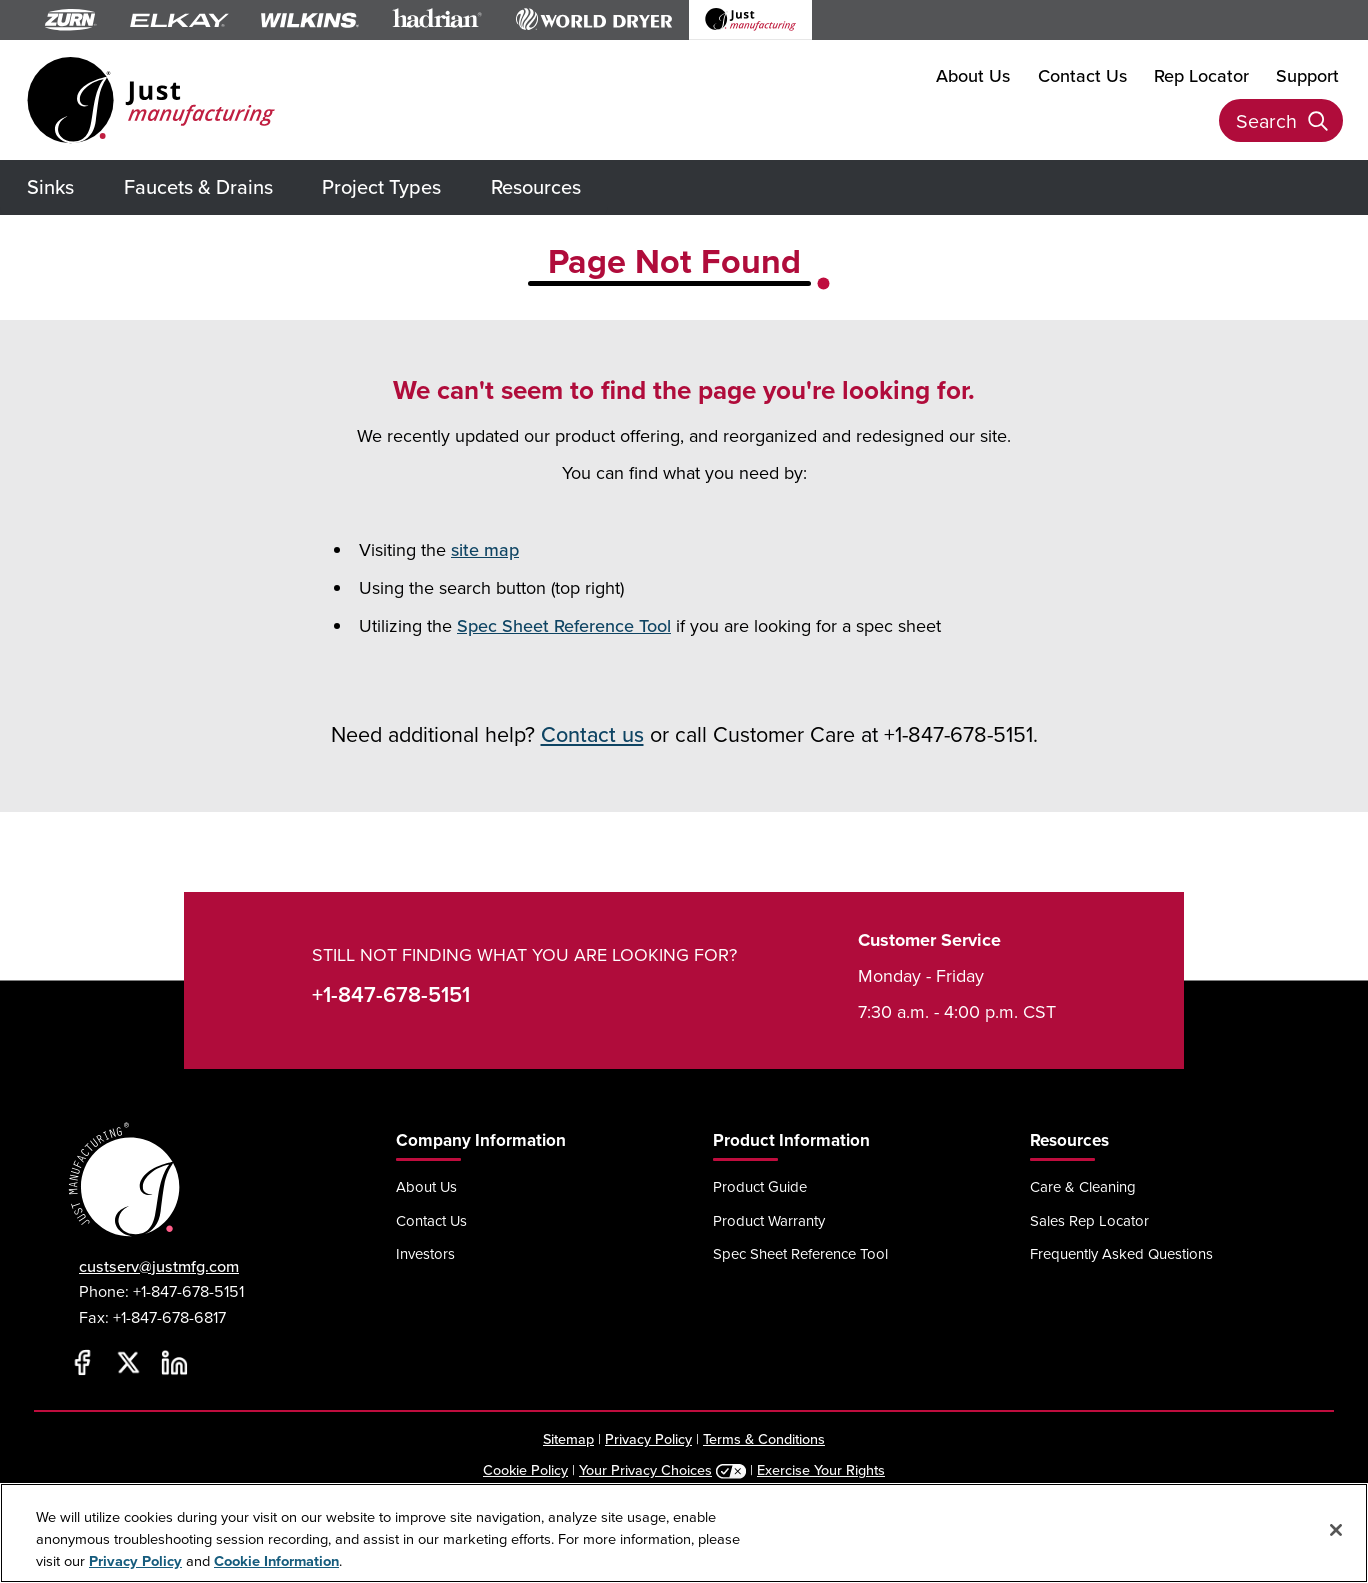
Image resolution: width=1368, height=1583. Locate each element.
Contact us (592, 734)
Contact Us (1082, 74)
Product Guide (760, 1186)
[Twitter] (128, 1362)
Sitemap (568, 1438)
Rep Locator (1201, 74)
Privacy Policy (648, 1438)
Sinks (50, 186)
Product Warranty (769, 1220)
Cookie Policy (525, 1469)
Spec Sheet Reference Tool (564, 625)
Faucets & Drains (198, 186)
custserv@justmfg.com (159, 1266)
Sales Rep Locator (1089, 1220)
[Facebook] (82, 1362)
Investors (425, 1253)
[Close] (1336, 1530)
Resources (536, 186)
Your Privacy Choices (645, 1469)
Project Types (381, 186)
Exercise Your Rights (821, 1469)
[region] (684, 1533)
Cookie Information (276, 1560)
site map (485, 549)
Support (1307, 74)
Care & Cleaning (1083, 1186)
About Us (973, 74)
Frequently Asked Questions (1121, 1253)
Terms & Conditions (764, 1438)
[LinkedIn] (174, 1362)
